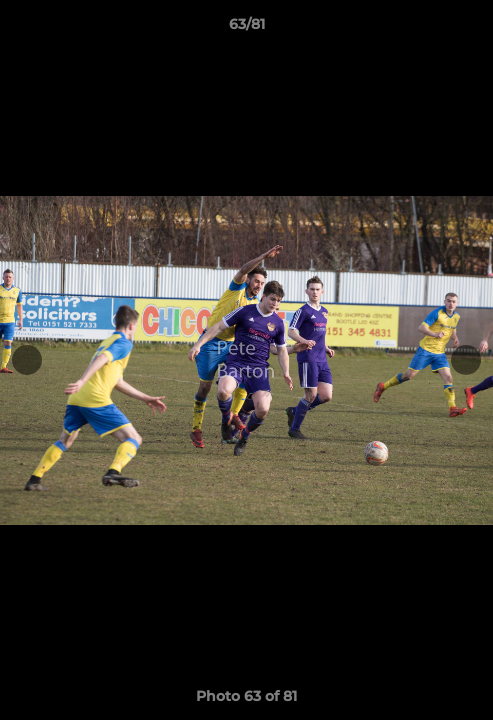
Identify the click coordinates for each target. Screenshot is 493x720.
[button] (469, 29)
